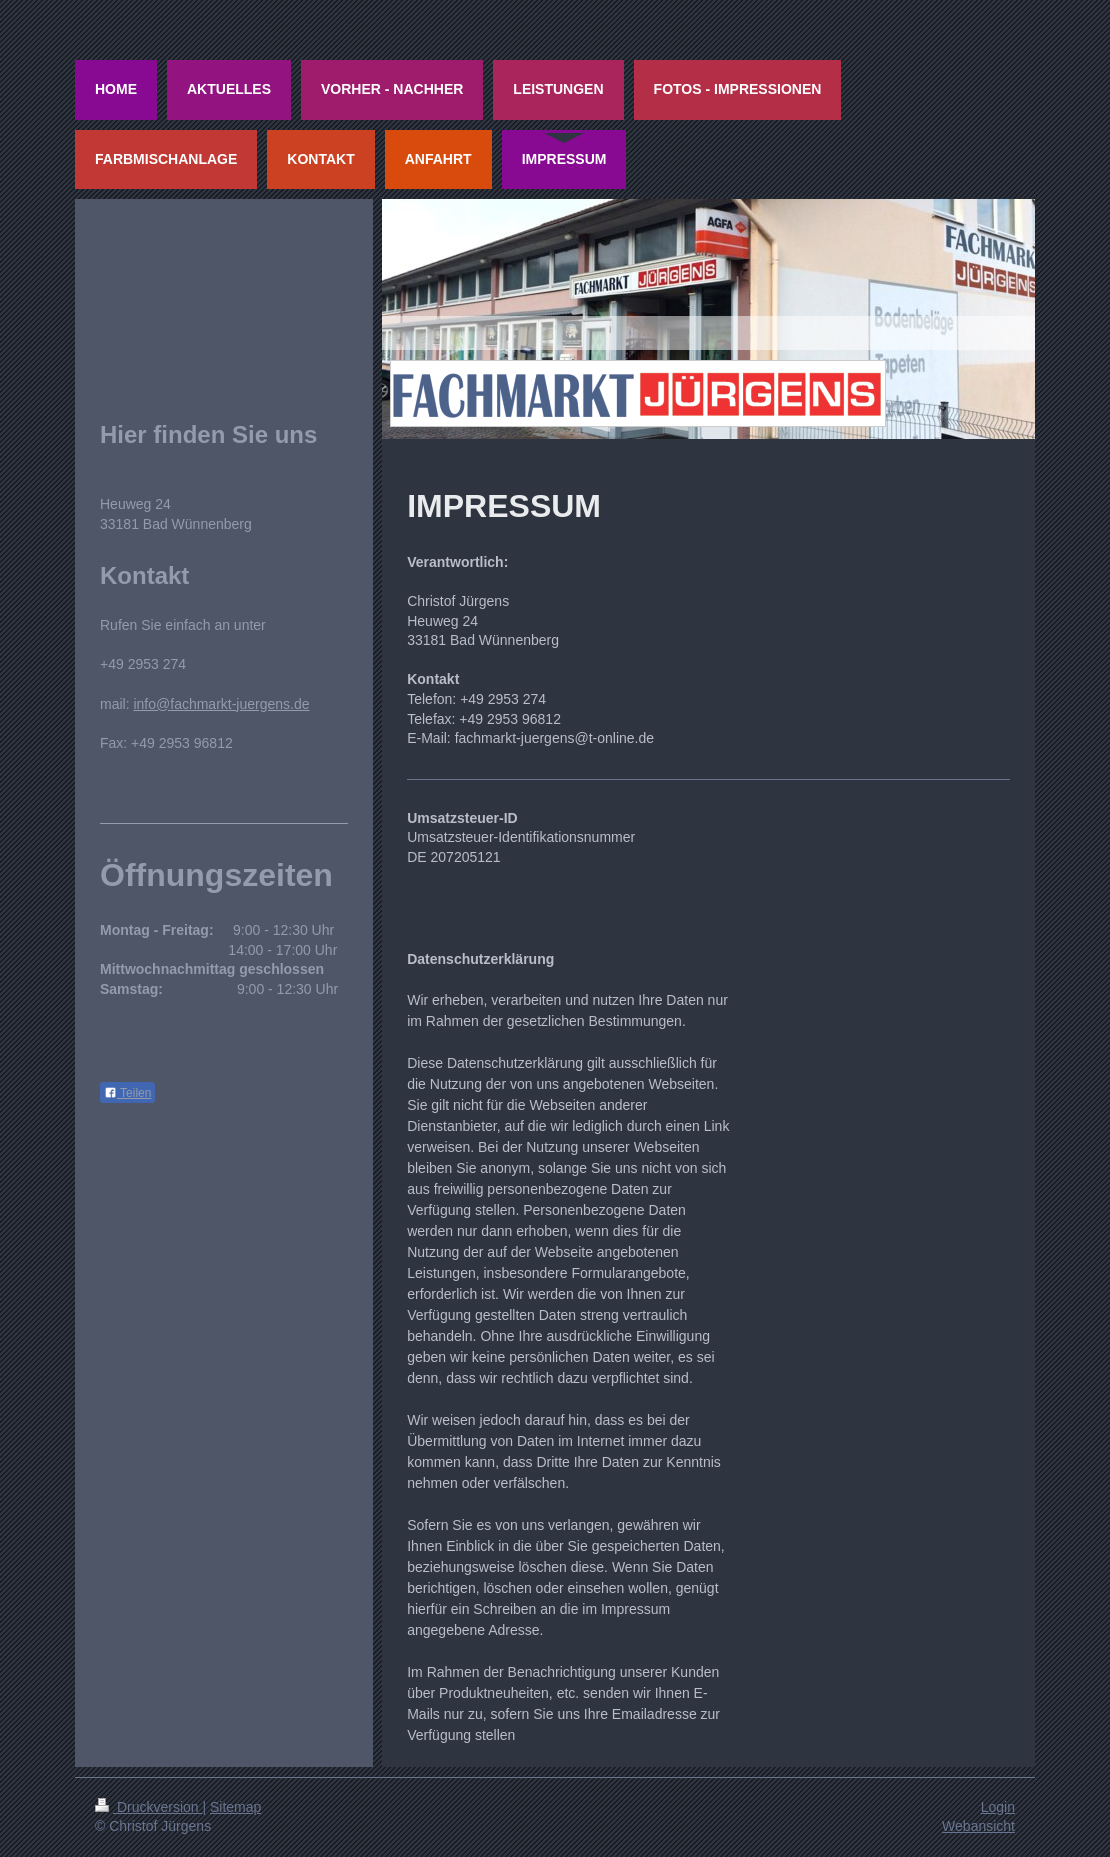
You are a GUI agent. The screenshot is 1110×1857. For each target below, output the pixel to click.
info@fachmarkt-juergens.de (221, 704)
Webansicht (978, 1826)
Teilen (127, 1093)
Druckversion (148, 1807)
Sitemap (235, 1807)
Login (998, 1807)
